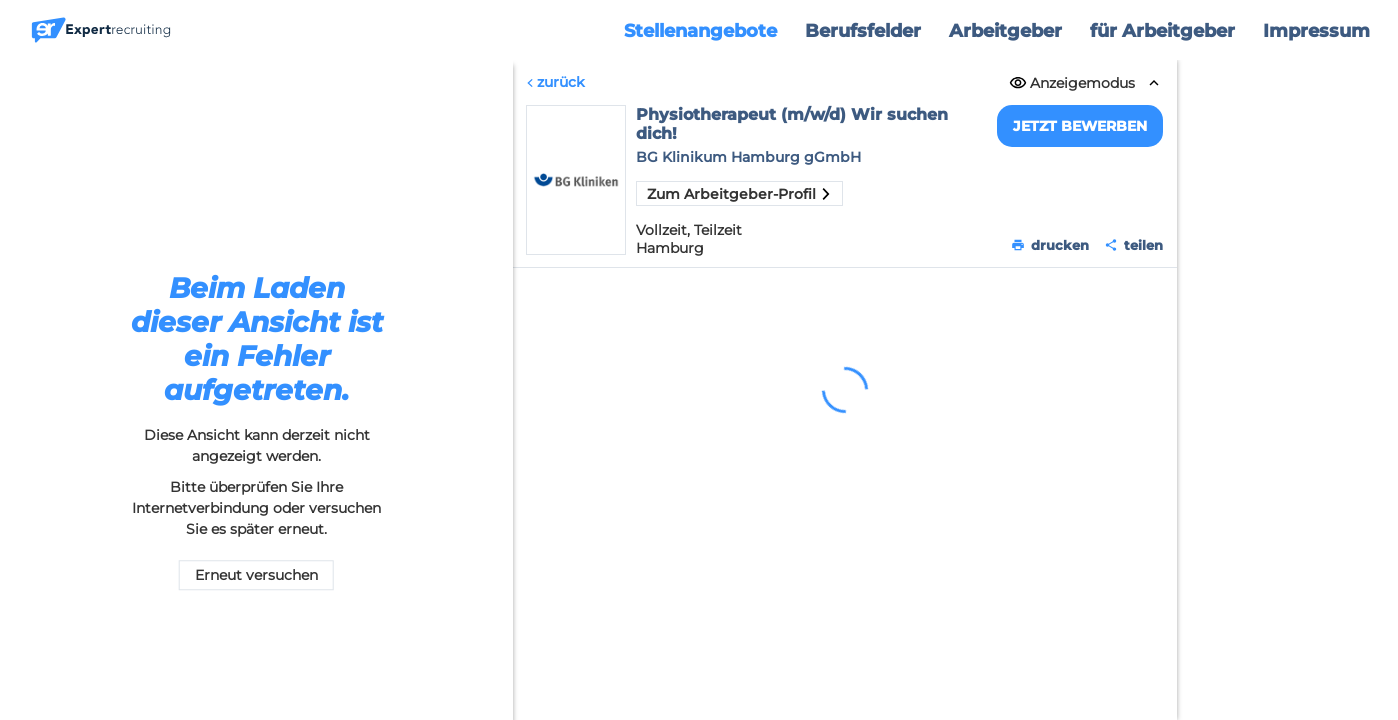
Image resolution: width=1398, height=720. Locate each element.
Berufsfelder (863, 31)
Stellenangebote (700, 31)
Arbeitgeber (1005, 31)
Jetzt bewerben (1081, 126)
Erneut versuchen (256, 576)
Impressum (1316, 31)
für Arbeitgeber (1162, 31)
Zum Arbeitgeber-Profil (739, 194)
